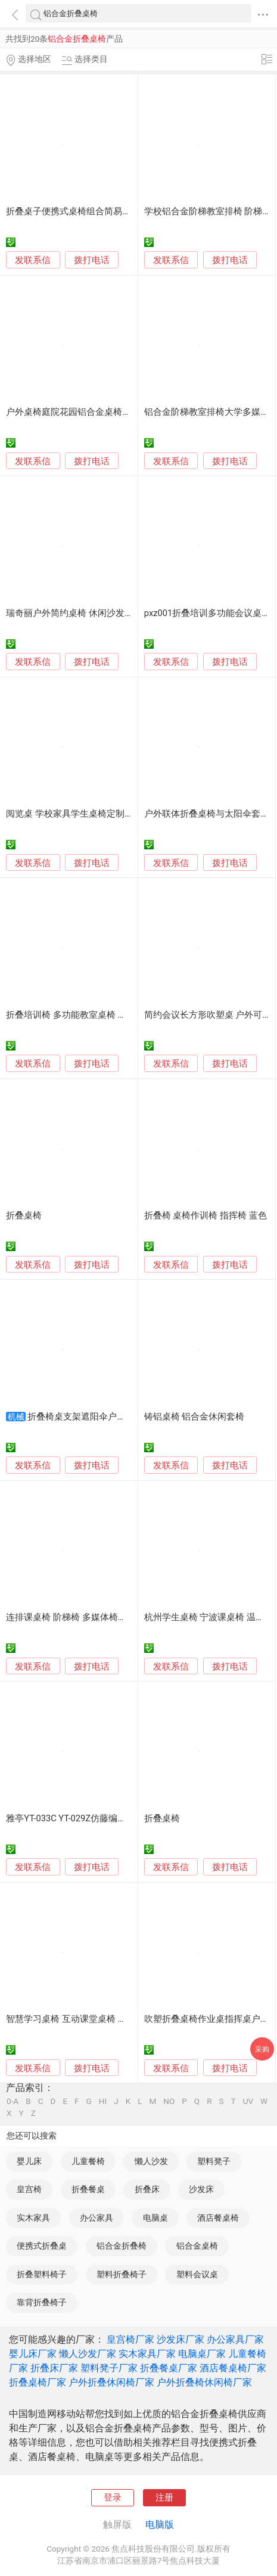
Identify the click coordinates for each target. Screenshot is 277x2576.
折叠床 (147, 2189)
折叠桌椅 (24, 1215)
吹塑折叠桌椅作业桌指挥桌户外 (206, 2019)
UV (248, 2101)
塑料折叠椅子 (122, 2274)
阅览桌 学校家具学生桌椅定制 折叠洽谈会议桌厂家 (106, 813)
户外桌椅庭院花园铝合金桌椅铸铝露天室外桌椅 (100, 412)
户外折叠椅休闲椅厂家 (204, 2382)
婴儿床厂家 (33, 2353)
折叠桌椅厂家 (37, 2382)
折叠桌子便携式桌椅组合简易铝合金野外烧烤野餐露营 (113, 211)
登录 (113, 2497)
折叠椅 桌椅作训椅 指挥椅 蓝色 (205, 1215)
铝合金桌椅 (197, 2245)
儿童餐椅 (88, 2161)
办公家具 (96, 2217)
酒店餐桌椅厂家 (233, 2368)
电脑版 (159, 2524)
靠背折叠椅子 (42, 2302)
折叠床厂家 (54, 2368)
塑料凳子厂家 (109, 2368)
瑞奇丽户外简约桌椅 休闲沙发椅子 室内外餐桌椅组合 (111, 613)
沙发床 (201, 2189)
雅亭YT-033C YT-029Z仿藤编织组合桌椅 (84, 1818)
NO (169, 2101)
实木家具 (33, 2217)
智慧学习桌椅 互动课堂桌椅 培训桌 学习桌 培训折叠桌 (113, 2019)
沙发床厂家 (180, 2339)
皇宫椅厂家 (130, 2339)
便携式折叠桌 (42, 2245)
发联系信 (33, 260)
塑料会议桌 (197, 2274)
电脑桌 (155, 2217)
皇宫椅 (29, 2189)
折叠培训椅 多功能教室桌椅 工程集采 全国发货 (98, 1014)
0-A (12, 2101)
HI (103, 2101)
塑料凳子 (214, 2161)
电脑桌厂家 (202, 2353)
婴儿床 (29, 2161)
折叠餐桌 (88, 2189)
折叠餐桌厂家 (168, 2368)
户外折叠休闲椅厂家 (111, 2382)
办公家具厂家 (235, 2339)
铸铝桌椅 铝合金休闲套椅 (194, 1416)
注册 (164, 2497)
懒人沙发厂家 (87, 2353)
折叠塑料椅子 (42, 2274)
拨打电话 (92, 260)
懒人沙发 (151, 2161)
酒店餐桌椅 (218, 2217)
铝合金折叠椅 (122, 2245)
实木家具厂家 (147, 2353)
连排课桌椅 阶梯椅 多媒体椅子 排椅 (76, 1617)
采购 (262, 2048)
